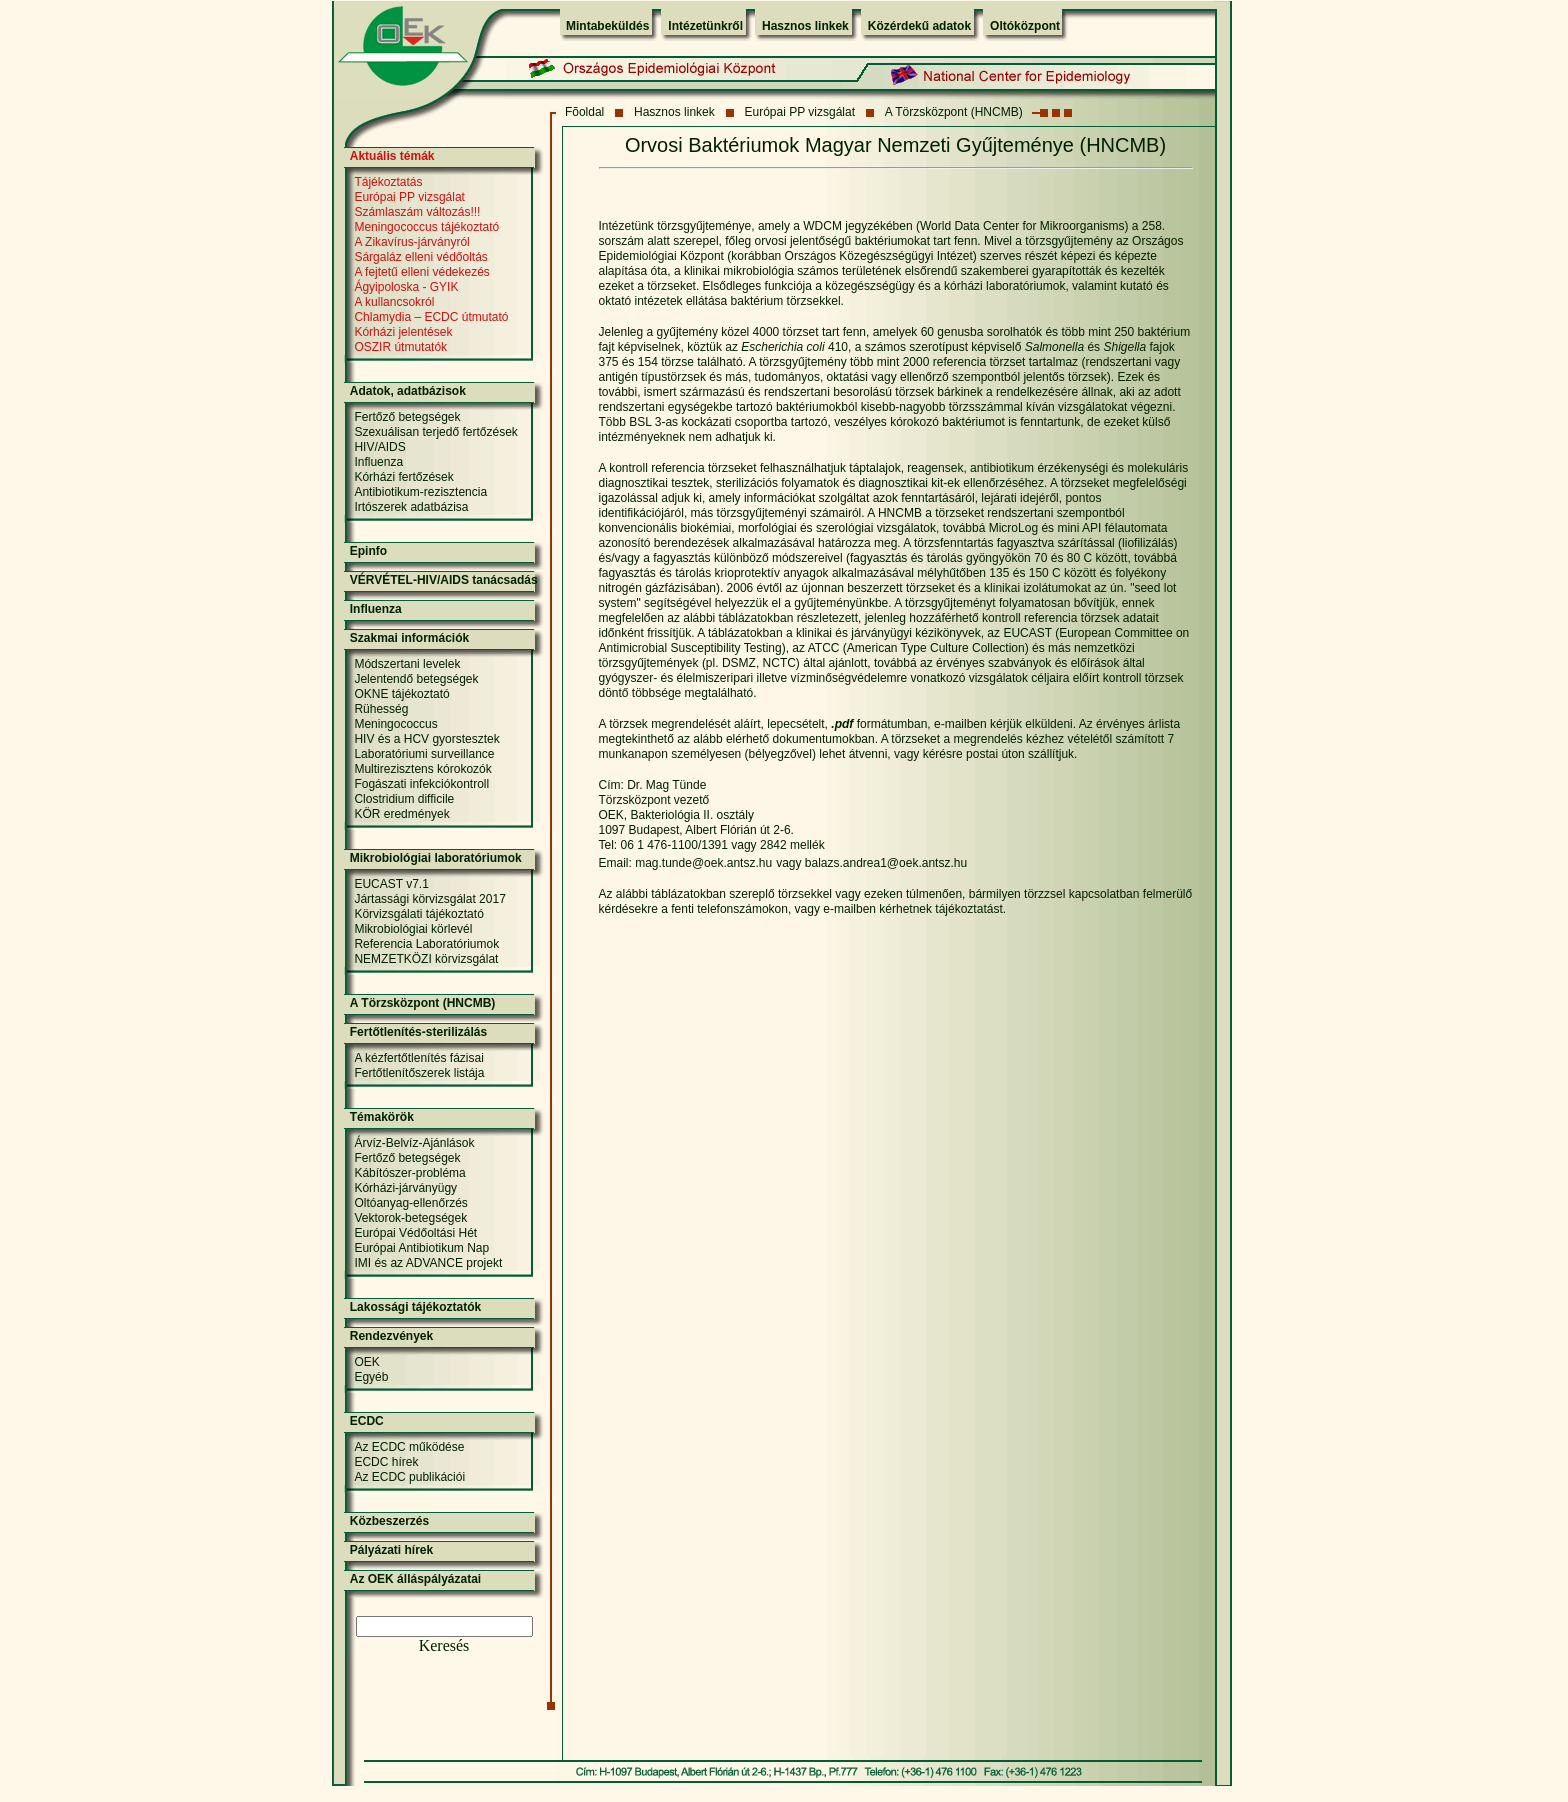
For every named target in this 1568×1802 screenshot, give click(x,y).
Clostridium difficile (404, 799)
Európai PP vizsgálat (800, 112)
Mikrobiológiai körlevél (413, 929)
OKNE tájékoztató (401, 694)
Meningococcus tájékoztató (426, 227)
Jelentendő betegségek (416, 679)
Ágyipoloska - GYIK (406, 287)
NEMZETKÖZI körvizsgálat (426, 959)
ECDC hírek (386, 1462)
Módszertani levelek (407, 664)
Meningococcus (395, 724)
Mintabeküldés (607, 26)
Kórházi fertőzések (403, 477)
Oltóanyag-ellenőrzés (410, 1203)
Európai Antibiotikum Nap (421, 1248)
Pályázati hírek (391, 1550)
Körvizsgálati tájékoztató (418, 914)
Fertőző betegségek (407, 417)
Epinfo (368, 551)
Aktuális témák (392, 156)
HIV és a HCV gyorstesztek (426, 739)
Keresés (444, 1645)
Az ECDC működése (409, 1447)
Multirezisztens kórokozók (422, 769)
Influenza (378, 462)
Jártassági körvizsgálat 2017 (429, 899)
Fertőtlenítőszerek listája (419, 1073)
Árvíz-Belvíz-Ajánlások (414, 1143)
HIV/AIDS (379, 447)
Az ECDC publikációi (409, 1477)
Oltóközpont (1025, 26)
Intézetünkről (705, 26)
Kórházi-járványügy (405, 1188)
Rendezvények (391, 1336)
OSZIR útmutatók (400, 347)
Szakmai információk (409, 638)
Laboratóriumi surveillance (424, 754)
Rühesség (381, 709)
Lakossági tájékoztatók (415, 1307)
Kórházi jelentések (403, 332)
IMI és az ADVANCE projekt (428, 1263)
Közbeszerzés (389, 1521)
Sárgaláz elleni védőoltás (420, 257)
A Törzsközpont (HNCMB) (954, 112)
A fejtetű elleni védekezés (421, 272)
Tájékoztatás (388, 182)
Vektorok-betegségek (410, 1218)
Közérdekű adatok (919, 26)
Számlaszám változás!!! (417, 212)
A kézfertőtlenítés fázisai (418, 1058)
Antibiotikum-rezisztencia (420, 492)
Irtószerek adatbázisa (411, 507)
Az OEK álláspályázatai (415, 1579)
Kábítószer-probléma (409, 1173)
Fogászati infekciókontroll (421, 784)
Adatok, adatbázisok (408, 391)
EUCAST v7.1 (391, 884)
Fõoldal (584, 112)
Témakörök (382, 1117)
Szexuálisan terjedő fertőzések (435, 432)
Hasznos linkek (805, 26)
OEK (366, 1362)
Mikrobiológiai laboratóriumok (436, 858)
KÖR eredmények (401, 814)
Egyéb (371, 1377)
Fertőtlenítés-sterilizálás (418, 1032)
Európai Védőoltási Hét (415, 1233)
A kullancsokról (394, 302)
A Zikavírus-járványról (411, 242)
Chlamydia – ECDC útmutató (431, 317)
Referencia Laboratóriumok (426, 944)
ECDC (367, 1421)
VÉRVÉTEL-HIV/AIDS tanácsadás (444, 580)
